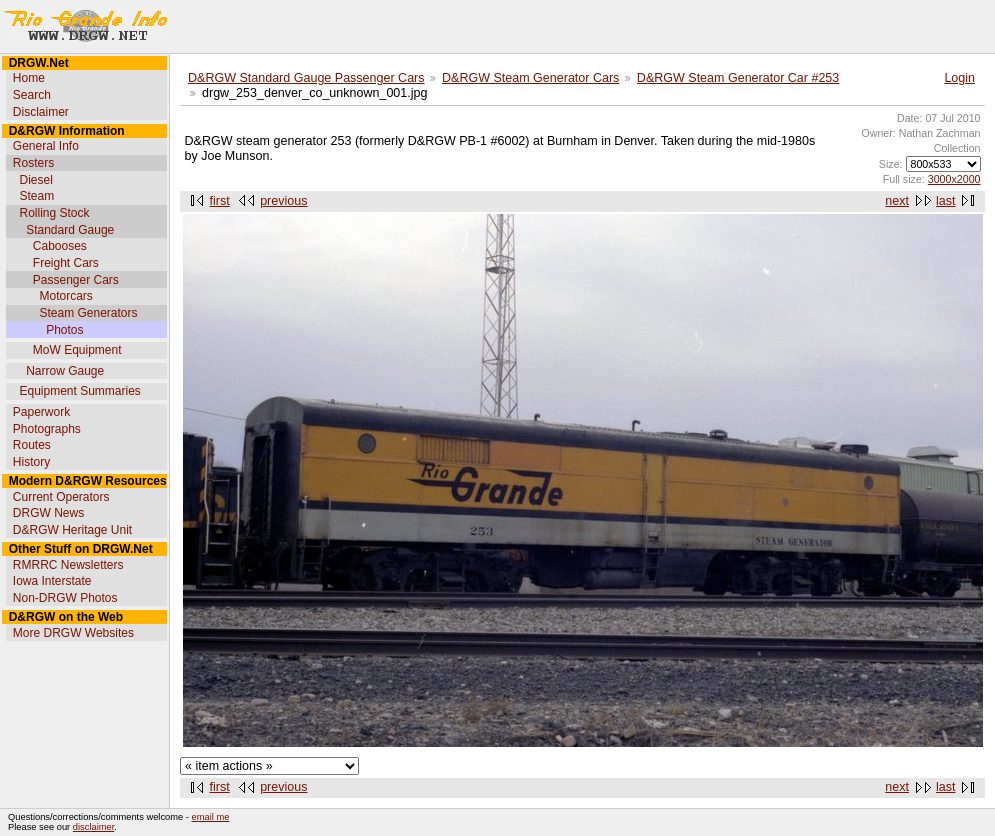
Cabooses (60, 246)
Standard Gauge (70, 230)
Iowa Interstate (52, 581)
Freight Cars (66, 263)
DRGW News (48, 513)
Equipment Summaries (79, 391)
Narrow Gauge (65, 371)
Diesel (35, 180)
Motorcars (65, 296)
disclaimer (93, 827)
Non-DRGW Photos (65, 598)
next (897, 201)
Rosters (33, 163)
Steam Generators (88, 313)
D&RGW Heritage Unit (72, 530)
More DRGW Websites (73, 633)
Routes (32, 445)
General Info (46, 146)
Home (29, 78)
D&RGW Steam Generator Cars (530, 78)
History (31, 462)
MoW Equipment (77, 350)
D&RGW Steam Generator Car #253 (738, 78)
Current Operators (61, 497)
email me (211, 817)
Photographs (47, 429)
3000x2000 (954, 179)
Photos (64, 330)
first (220, 201)
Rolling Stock (54, 213)
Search (32, 95)
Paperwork (41, 412)
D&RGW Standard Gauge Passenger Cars (306, 78)
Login (959, 78)
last (945, 201)
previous (283, 201)
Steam (36, 196)
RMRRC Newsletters (68, 565)
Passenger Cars (76, 280)
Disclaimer (41, 112)
